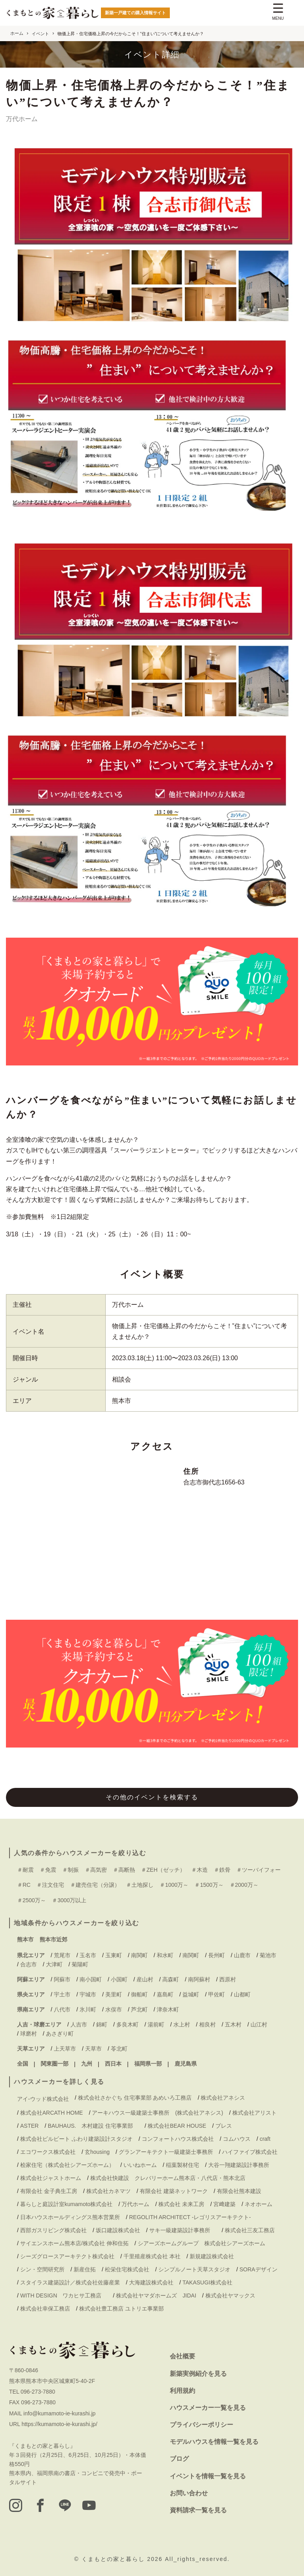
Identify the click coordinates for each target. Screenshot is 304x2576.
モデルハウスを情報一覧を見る (214, 2441)
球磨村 (28, 2033)
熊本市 (25, 1939)
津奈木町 (168, 2009)
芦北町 (139, 2009)
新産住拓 (85, 2269)
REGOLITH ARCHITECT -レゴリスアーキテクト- (190, 2217)
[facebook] (42, 2506)
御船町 (139, 1994)
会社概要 (182, 2356)
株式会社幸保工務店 (45, 2308)
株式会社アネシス (223, 2098)
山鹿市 (242, 1955)
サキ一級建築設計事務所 (182, 2230)
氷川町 (88, 2009)
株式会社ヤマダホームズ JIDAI (156, 2295)
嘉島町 (165, 1994)
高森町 (170, 1979)
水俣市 (113, 2009)
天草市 (93, 2048)
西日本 (113, 2063)
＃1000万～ (174, 1885)
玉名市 (88, 1955)
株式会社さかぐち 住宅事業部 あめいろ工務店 (135, 2098)
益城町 (190, 1994)
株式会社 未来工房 (181, 2204)
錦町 (101, 2024)
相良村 (207, 2024)
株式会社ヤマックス (230, 2295)
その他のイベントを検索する (152, 1797)
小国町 (119, 1979)
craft (265, 2139)
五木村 (233, 2024)
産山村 (145, 1979)
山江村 (259, 2024)
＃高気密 (96, 1870)
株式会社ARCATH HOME (51, 2113)
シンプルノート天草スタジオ (194, 2269)
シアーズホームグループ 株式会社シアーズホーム (201, 2243)
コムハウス (237, 2139)
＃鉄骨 (222, 1870)
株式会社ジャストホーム (50, 2178)
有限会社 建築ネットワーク (174, 2191)
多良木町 (127, 2024)
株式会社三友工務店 (250, 2230)
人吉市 (78, 2024)
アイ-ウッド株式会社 (43, 2099)
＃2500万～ (31, 1900)
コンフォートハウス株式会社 (178, 2139)
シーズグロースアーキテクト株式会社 (67, 2256)
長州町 (216, 1955)
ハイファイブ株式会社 (249, 2152)
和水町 (165, 1955)
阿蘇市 (62, 1979)
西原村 (227, 1979)
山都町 (242, 1994)
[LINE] (68, 2506)
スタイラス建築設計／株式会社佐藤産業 (70, 2282)
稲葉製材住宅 (182, 2165)
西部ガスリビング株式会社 (53, 2230)
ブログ (179, 2458)
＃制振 (70, 1870)
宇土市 (62, 1994)
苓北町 (119, 2048)
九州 (86, 2063)
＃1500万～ (208, 1885)
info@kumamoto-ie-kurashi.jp (59, 2413)
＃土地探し (140, 1885)
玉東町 (113, 1955)
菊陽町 (80, 1964)
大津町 (54, 1964)
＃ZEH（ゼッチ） (163, 1870)
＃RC (23, 1885)
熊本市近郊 (53, 1939)
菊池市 (268, 1955)
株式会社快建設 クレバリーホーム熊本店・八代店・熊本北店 (167, 2178)
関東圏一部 (54, 2063)
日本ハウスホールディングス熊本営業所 (70, 2217)
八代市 (62, 2009)
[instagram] (16, 2506)
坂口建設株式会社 (118, 2230)
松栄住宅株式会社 (127, 2269)
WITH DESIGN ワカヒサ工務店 (63, 2295)
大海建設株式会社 (151, 2282)
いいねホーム (140, 2165)
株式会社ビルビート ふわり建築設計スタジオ (76, 2139)
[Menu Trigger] (278, 13)
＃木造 (199, 1870)
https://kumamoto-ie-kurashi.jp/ (59, 2424)
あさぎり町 (60, 2033)
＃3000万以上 (69, 1900)
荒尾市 (62, 1955)
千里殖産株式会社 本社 (152, 2256)
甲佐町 (216, 1994)
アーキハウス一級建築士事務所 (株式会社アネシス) (157, 2113)
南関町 (139, 1955)
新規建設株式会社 (212, 2256)
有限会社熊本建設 (239, 2191)
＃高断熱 (124, 1870)
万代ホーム (128, 1304)
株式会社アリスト (254, 2113)
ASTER (29, 2126)
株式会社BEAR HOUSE (177, 2126)
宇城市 (88, 1994)
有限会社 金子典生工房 (48, 2191)
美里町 (113, 1994)
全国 (22, 2063)
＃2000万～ (244, 1885)
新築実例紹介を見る (198, 2373)
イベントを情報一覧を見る (208, 2476)
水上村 (181, 2024)
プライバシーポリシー (201, 2424)
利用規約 (182, 2390)
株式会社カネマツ (108, 2191)
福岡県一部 (148, 2063)
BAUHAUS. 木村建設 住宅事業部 (93, 2126)
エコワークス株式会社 (48, 2152)
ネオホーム (258, 2204)
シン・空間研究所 (42, 2269)
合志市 (28, 1964)
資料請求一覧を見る (198, 2510)
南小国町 (91, 1979)
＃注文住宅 (50, 1885)
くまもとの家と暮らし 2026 (123, 2559)
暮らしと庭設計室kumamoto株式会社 (66, 2204)
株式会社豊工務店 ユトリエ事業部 (121, 2308)
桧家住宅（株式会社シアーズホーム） (67, 2165)
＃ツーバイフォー (258, 1870)
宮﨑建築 (224, 2204)
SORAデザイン (258, 2269)
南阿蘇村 (199, 1979)
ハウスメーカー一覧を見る (208, 2407)
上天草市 (65, 2048)
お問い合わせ (189, 2493)
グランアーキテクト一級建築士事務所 (166, 2152)
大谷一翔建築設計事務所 (238, 2165)
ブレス (223, 2126)
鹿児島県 (186, 2063)
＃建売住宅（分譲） (95, 1885)
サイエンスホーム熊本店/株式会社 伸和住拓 (74, 2243)
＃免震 (48, 1870)
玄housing (97, 2152)
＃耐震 (25, 1870)
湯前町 (156, 2024)
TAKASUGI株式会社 (207, 2282)
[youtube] (94, 2506)
